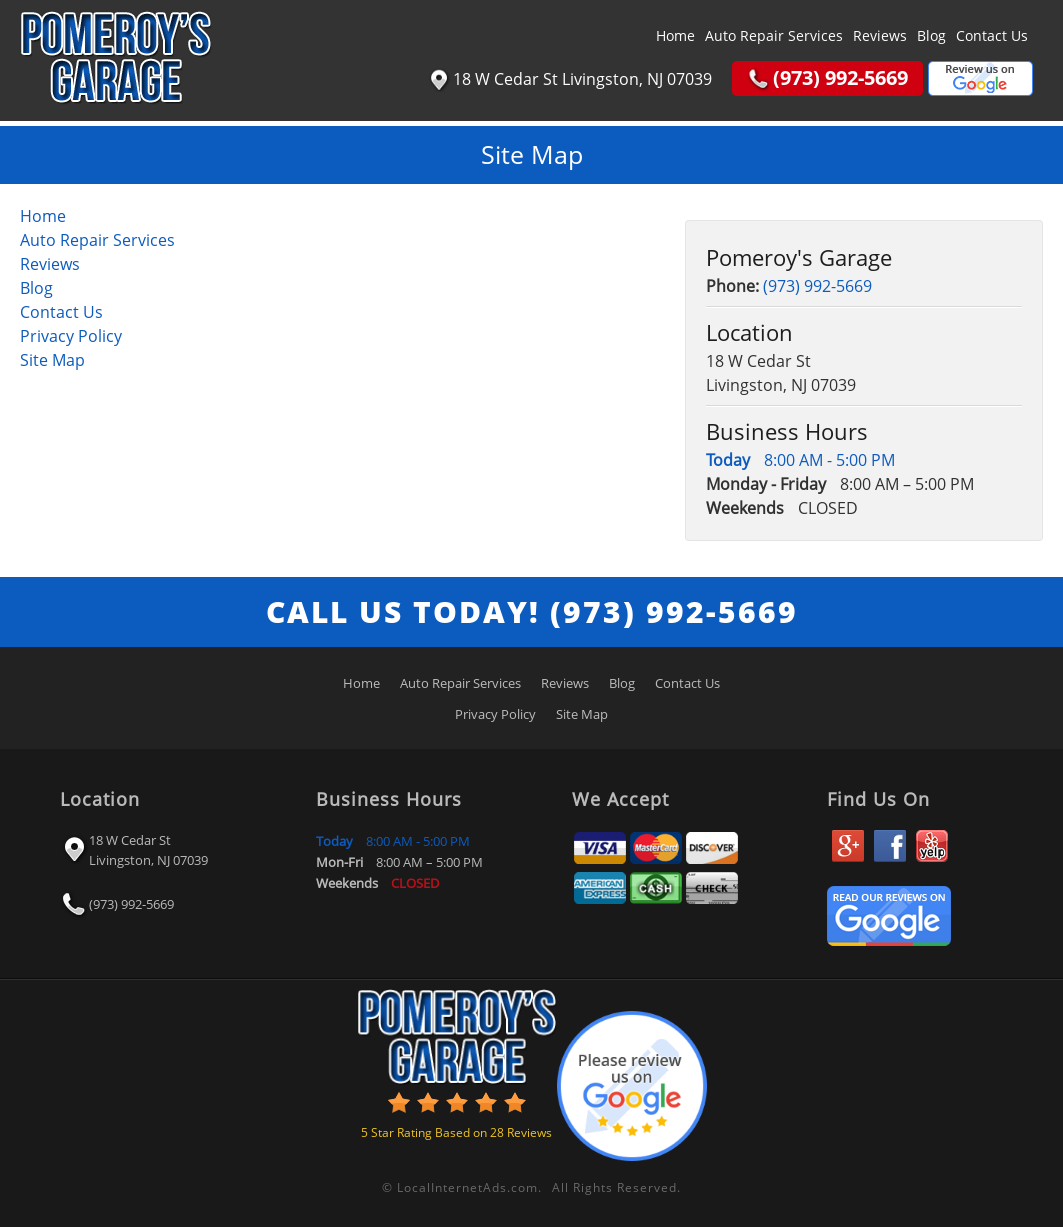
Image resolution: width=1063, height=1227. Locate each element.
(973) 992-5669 (817, 286)
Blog (931, 35)
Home (675, 35)
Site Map (52, 360)
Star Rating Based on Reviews (456, 1132)
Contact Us (992, 35)
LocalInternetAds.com (467, 1187)
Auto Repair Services (774, 35)
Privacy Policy (71, 336)
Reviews (880, 35)
